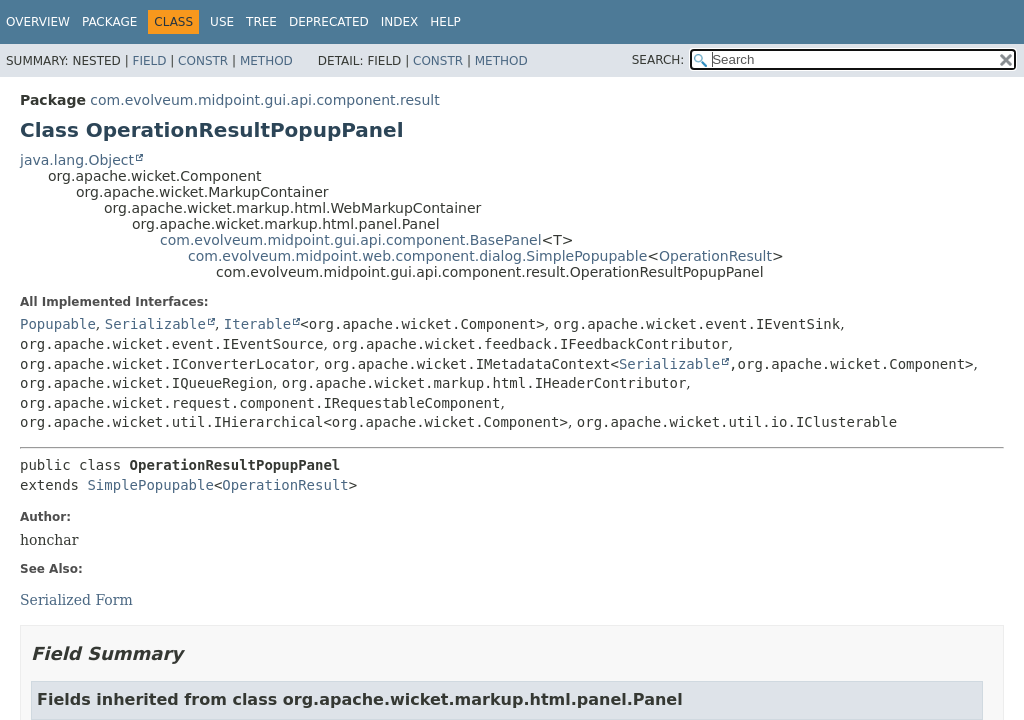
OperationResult (715, 256)
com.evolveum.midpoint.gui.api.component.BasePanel (351, 240)
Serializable (155, 324)
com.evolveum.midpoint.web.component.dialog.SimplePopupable (417, 256)
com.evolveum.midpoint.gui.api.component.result (264, 100)
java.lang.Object (77, 160)
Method (266, 61)
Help (445, 22)
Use (222, 22)
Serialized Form (76, 600)
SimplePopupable (150, 485)
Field (149, 61)
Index (400, 22)
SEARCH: (658, 60)
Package (109, 22)
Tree (261, 22)
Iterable (257, 324)
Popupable (58, 324)
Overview (38, 22)
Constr (203, 61)
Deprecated (329, 22)
